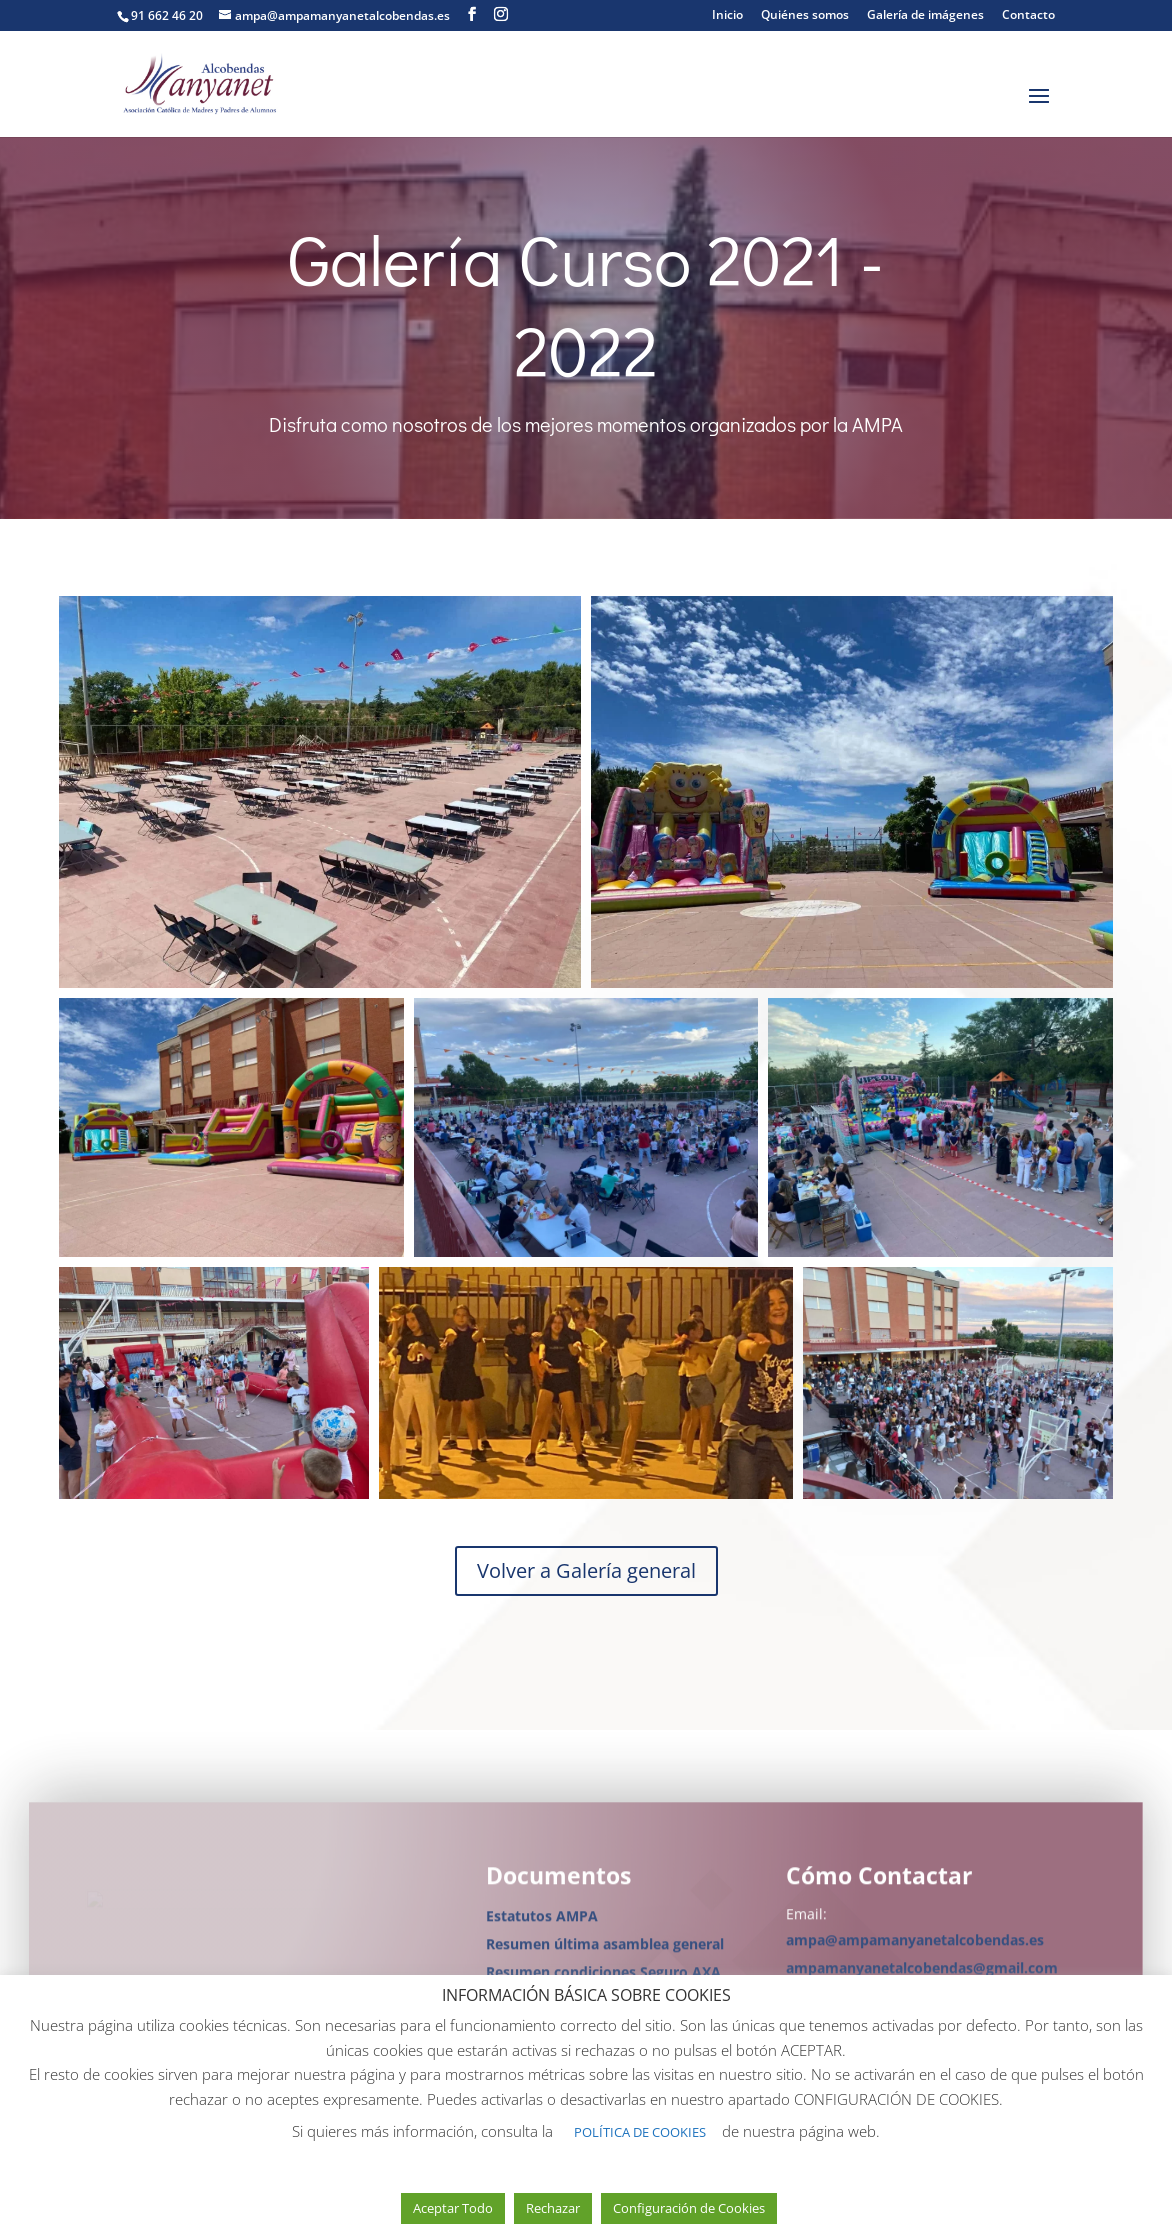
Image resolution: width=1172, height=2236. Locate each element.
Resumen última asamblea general (605, 1952)
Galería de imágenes (925, 16)
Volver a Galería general (586, 1570)
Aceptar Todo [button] (453, 2208)
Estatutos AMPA (542, 1924)
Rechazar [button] (553, 2208)
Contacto (1028, 16)
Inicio (727, 16)
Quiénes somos (805, 16)
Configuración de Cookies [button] (689, 2208)
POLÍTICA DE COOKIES (640, 2132)
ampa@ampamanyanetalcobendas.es (915, 1948)
